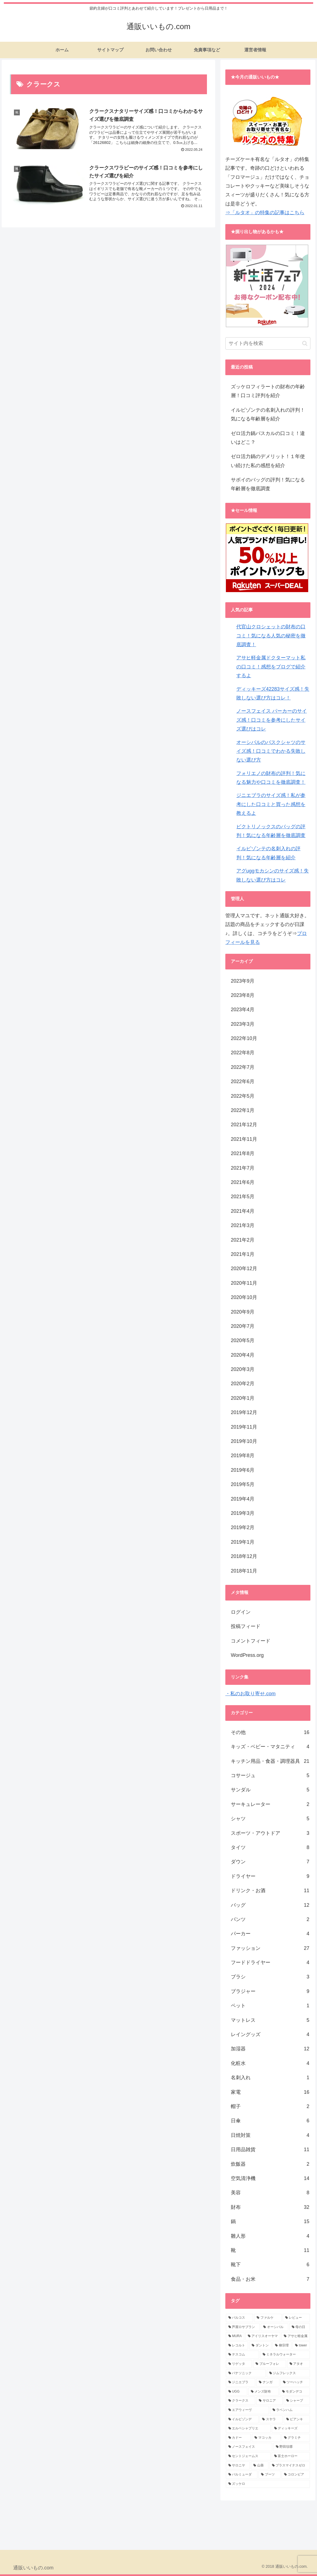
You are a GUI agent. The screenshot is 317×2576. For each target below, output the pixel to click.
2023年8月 (242, 995)
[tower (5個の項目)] (301, 2345)
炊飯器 (270, 2164)
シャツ (270, 1818)
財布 (270, 2207)
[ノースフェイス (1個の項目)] (249, 2447)
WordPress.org (247, 1655)
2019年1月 (242, 1542)
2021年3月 (242, 1225)
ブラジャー (270, 1991)
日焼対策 (270, 2135)
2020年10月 (244, 1297)
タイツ (270, 1847)
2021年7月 (242, 1168)
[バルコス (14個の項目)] (239, 2318)
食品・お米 (270, 2279)
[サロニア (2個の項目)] (269, 2401)
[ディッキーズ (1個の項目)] (291, 2428)
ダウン (270, 1861)
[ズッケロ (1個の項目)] (268, 2484)
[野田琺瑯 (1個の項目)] (291, 2447)
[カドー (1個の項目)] (238, 2438)
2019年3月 (242, 1513)
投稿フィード (245, 1626)
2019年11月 (244, 1427)
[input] (267, 343)
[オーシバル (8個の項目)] (274, 2327)
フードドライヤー (270, 1962)
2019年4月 (242, 1499)
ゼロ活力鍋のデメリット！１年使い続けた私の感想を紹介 (268, 461)
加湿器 (270, 2048)
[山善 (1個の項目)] (259, 2465)
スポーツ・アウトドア (270, 1833)
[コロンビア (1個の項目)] (296, 2475)
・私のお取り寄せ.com (250, 1693)
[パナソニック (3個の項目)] (246, 2373)
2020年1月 (242, 1398)
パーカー (270, 1933)
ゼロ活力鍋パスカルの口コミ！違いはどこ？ (268, 438)
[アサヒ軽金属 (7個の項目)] (295, 2336)
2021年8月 (242, 1153)
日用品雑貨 (270, 2149)
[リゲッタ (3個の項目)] (239, 2364)
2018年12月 (244, 1556)
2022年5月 (242, 1096)
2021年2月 (242, 1240)
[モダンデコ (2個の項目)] (295, 2392)
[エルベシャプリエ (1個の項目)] (248, 2428)
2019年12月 (244, 1412)
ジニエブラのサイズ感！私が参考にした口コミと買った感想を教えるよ (270, 804)
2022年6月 (242, 1081)
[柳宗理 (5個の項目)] (282, 2345)
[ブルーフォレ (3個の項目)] (269, 2364)
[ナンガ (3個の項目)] (267, 2382)
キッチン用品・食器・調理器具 (270, 1761)
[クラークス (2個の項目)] (240, 2401)
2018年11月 (244, 1571)
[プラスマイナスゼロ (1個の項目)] (290, 2465)
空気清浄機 (270, 2178)
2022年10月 (244, 1038)
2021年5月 (242, 1196)
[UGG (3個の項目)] (236, 2392)
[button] (305, 343)
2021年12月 (244, 1124)
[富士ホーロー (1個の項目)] (291, 2456)
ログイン (241, 1612)
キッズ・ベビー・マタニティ (270, 1746)
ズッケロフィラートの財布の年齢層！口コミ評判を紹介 (268, 391)
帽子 (270, 2106)
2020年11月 (244, 1283)
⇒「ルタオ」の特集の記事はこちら (264, 212)
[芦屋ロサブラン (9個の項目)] (243, 2327)
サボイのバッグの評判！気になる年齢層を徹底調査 (268, 484)
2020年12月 (244, 1268)
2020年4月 (242, 1355)
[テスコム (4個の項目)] (242, 2355)
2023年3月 (242, 1024)
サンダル (270, 1789)
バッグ (270, 1905)
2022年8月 (242, 1052)
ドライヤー (270, 1876)
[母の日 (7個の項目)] (299, 2327)
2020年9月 (242, 1312)
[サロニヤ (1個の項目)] (238, 2465)
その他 (270, 1732)
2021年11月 (244, 1139)
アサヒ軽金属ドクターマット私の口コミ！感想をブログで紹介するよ (270, 666)
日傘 (270, 2120)
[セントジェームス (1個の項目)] (248, 2456)
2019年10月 (244, 1441)
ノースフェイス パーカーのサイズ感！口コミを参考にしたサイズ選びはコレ (271, 720)
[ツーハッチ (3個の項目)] (295, 2382)
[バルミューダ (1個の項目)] (241, 2475)
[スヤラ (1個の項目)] (271, 2419)
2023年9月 (242, 981)
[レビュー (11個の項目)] (296, 2318)
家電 (270, 2092)
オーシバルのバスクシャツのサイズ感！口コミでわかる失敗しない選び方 (270, 751)
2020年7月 (242, 1326)
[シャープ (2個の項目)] (297, 2401)
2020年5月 (242, 1340)
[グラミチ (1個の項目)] (296, 2438)
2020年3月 (242, 1369)
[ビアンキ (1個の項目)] (297, 2419)
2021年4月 (242, 1211)
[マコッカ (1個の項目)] (266, 2438)
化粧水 (270, 2063)
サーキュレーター (270, 1804)
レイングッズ (270, 2034)
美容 (270, 2192)
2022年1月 (242, 1110)
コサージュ (270, 1775)
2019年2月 (242, 1527)
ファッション (270, 1948)
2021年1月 (242, 1254)
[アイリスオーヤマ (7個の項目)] (262, 2336)
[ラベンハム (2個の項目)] (290, 2410)
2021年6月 (242, 1182)
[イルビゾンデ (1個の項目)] (242, 2419)
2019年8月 (242, 1455)
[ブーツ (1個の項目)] (269, 2475)
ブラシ (270, 1976)
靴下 (270, 2264)
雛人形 (270, 2236)
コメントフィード (250, 1641)
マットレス (270, 2020)
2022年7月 (242, 1067)
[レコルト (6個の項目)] (237, 2345)
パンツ (270, 1919)
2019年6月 (242, 1470)
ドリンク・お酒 (270, 1890)
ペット (270, 2005)
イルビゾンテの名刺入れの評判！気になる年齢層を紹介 (268, 414)
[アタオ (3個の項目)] (298, 2364)
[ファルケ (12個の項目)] (267, 2318)
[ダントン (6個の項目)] (260, 2345)
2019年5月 (242, 1484)
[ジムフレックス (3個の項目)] (288, 2373)
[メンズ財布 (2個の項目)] (263, 2392)
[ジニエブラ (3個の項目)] (240, 2382)
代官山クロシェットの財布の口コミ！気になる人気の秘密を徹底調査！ (270, 635)
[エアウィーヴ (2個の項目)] (247, 2410)
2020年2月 (242, 1383)
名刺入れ (270, 2077)
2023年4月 (242, 1009)
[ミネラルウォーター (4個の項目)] (285, 2355)
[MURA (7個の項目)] (235, 2336)
